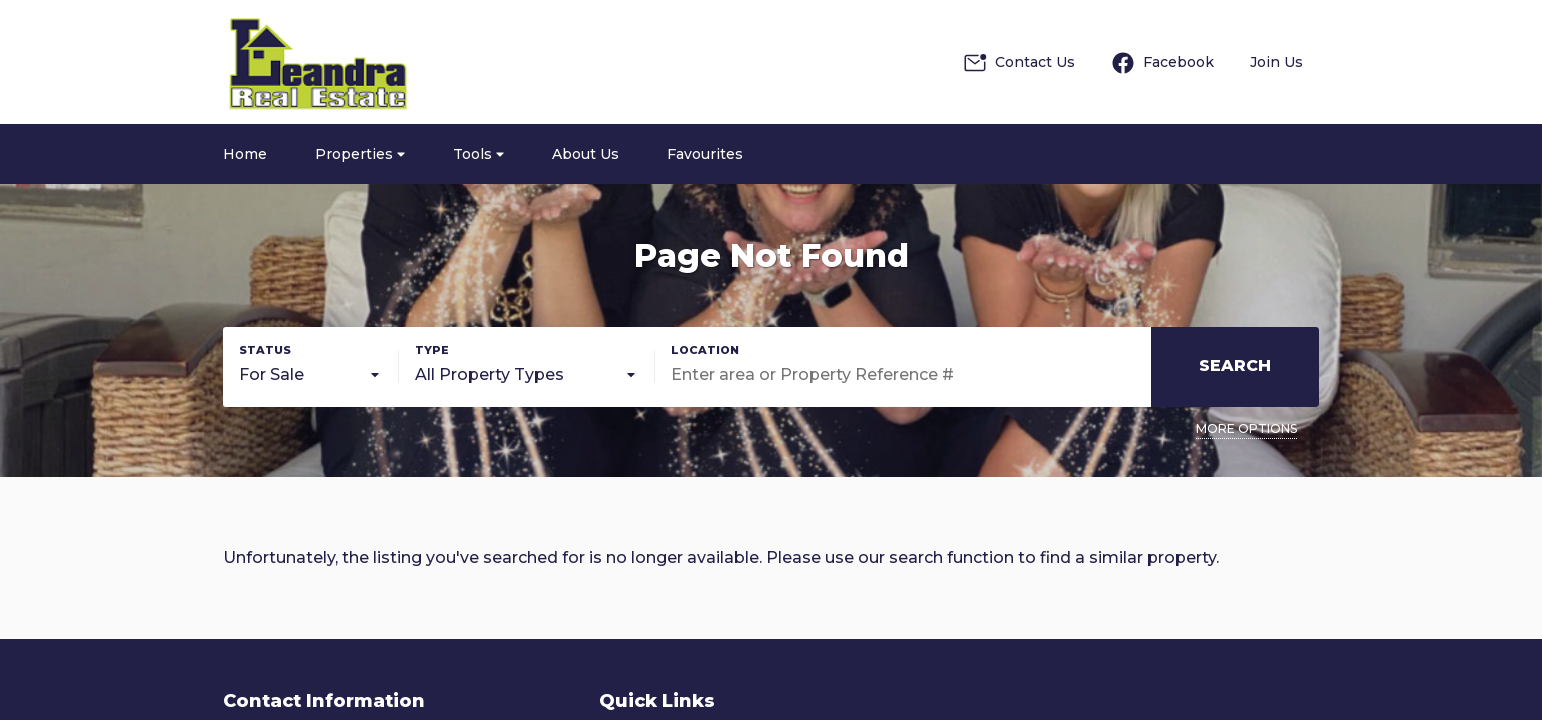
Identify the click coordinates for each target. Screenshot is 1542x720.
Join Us (1276, 62)
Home (245, 154)
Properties (360, 154)
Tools (478, 154)
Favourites (705, 154)
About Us (585, 154)
